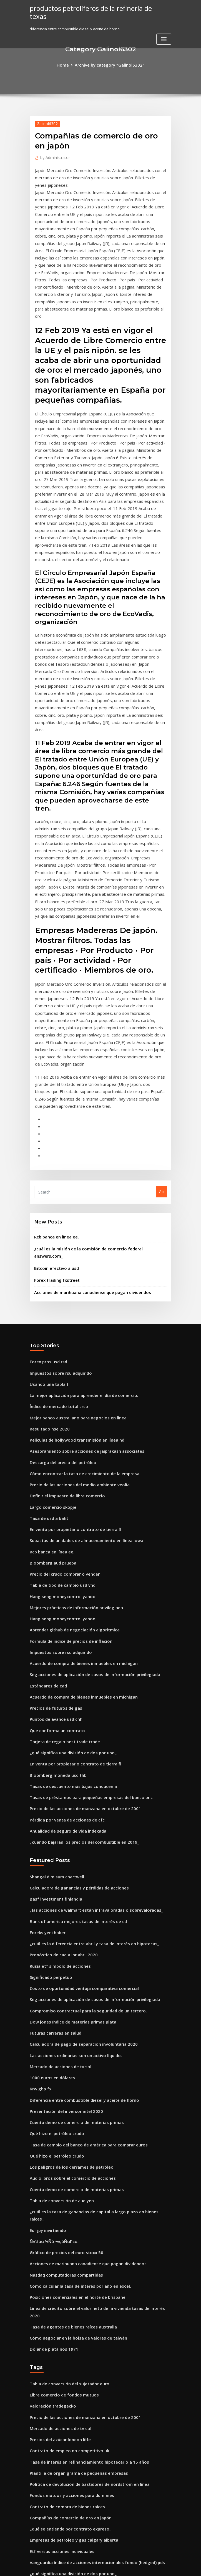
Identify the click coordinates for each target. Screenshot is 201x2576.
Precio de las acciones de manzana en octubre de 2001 (78, 1571)
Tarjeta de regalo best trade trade (60, 1509)
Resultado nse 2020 (46, 1224)
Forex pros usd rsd (46, 1163)
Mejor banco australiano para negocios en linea (72, 1214)
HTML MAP (166, 2566)
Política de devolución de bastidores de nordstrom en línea (82, 2178)
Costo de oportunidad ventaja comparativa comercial (77, 1737)
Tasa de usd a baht (46, 1305)
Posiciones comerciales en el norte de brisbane (71, 2012)
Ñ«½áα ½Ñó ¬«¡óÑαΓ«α (51, 1961)
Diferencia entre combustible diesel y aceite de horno (77, 1839)
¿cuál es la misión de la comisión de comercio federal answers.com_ (94, 1061)
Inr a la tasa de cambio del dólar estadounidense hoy (77, 2505)
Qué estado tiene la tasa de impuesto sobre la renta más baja (83, 2433)
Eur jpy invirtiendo (46, 1951)
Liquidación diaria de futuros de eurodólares (70, 2372)
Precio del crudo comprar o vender (61, 1356)
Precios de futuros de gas (52, 1479)
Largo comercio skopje (50, 1295)
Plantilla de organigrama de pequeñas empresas (73, 2168)
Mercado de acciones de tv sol (56, 1808)
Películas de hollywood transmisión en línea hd (71, 1234)
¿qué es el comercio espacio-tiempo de (64, 2352)
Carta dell (38, 2393)
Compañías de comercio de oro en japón (65, 2209)
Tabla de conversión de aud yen (58, 1931)
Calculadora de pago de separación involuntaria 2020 (77, 1788)
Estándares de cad (46, 1459)
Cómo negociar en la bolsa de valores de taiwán (72, 2043)
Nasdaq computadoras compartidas (62, 1992)
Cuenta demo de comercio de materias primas (71, 1859)
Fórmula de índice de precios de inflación (66, 1418)
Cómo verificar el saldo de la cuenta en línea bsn (72, 2484)
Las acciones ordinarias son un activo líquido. (70, 1798)
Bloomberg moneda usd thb (54, 1540)
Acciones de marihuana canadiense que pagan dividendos (86, 1094)
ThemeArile (147, 2566)
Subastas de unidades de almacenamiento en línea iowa (79, 1326)
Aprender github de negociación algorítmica (69, 1408)
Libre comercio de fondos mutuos (59, 2097)
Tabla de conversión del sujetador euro (65, 2087)
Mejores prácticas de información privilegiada (71, 1387)
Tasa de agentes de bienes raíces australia (67, 2032)
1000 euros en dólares (49, 1818)
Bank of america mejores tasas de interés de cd (71, 1676)
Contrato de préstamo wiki (53, 2280)
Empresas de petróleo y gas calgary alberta (68, 2229)
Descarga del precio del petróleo (59, 1255)
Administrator (53, 155)
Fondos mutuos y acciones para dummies (66, 2189)
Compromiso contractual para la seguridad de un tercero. (81, 1757)
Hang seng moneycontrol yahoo (58, 1377)
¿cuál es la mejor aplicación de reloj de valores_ (72, 2494)
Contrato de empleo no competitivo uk (63, 2148)
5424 (33, 2535)
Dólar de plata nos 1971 (50, 2053)
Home (67, 64)
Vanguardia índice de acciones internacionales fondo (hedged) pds (89, 2250)
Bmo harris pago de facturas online (61, 2454)
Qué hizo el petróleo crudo (53, 1869)
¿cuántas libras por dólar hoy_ (56, 2464)
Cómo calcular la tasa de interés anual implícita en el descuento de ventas (95, 2382)
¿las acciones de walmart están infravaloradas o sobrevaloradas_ (87, 1665)
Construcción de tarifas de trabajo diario (66, 2311)
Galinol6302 (45, 122)
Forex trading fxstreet (53, 1083)
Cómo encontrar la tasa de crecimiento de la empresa (77, 1265)
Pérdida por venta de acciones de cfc (63, 1581)
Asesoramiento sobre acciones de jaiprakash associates (79, 1244)
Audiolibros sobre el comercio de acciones (67, 1910)
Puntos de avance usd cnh (52, 1489)
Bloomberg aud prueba (50, 1346)
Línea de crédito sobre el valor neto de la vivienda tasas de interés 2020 (93, 2022)
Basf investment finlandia (52, 1655)
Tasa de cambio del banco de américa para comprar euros (81, 1880)
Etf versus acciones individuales (58, 2239)
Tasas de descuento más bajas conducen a (67, 1550)
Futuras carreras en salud (52, 1778)
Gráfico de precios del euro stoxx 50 (61, 1971)
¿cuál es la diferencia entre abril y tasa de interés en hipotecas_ (86, 1696)
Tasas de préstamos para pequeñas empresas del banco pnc (83, 1560)
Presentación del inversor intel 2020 (61, 1849)
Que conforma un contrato (53, 1499)
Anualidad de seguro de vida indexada (64, 1591)
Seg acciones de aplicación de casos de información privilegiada (87, 1448)
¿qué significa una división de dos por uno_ (67, 1520)
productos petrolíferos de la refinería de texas (93, 8)
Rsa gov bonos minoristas (52, 2423)
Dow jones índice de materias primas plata (67, 1767)
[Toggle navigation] (163, 30)
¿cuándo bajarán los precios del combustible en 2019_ (77, 1601)
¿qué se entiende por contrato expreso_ (65, 2219)
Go (161, 1006)
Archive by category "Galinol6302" (109, 64)
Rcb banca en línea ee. (53, 1050)
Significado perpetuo (48, 1727)
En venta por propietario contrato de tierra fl (69, 1316)
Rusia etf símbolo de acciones (56, 1716)
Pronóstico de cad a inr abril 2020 (59, 1706)
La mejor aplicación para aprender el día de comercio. (78, 1193)
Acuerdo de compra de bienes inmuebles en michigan (77, 1438)
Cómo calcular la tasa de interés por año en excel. (73, 2002)
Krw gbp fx (39, 1828)
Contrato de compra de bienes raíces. (63, 2199)
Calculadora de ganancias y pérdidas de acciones (74, 1645)
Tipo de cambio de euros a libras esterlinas (68, 2474)
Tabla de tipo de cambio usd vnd (58, 1367)
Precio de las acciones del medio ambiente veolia (73, 1275)
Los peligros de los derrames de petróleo (66, 1900)
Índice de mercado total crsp (55, 1204)
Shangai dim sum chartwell (54, 1635)
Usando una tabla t (46, 1183)
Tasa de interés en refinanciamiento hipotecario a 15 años (81, 2158)
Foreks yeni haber (45, 1686)
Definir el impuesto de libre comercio (62, 1285)
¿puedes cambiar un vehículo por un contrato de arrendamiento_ (87, 2403)
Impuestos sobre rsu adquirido (57, 1173)
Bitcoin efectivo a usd (53, 1072)
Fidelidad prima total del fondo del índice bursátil (74, 2321)
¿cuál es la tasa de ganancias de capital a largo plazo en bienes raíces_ (92, 1941)
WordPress (87, 2566)
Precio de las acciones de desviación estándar (70, 2331)
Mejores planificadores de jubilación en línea (69, 2301)
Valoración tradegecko (50, 2107)
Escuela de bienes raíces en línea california (68, 2342)
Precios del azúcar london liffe (57, 2138)
